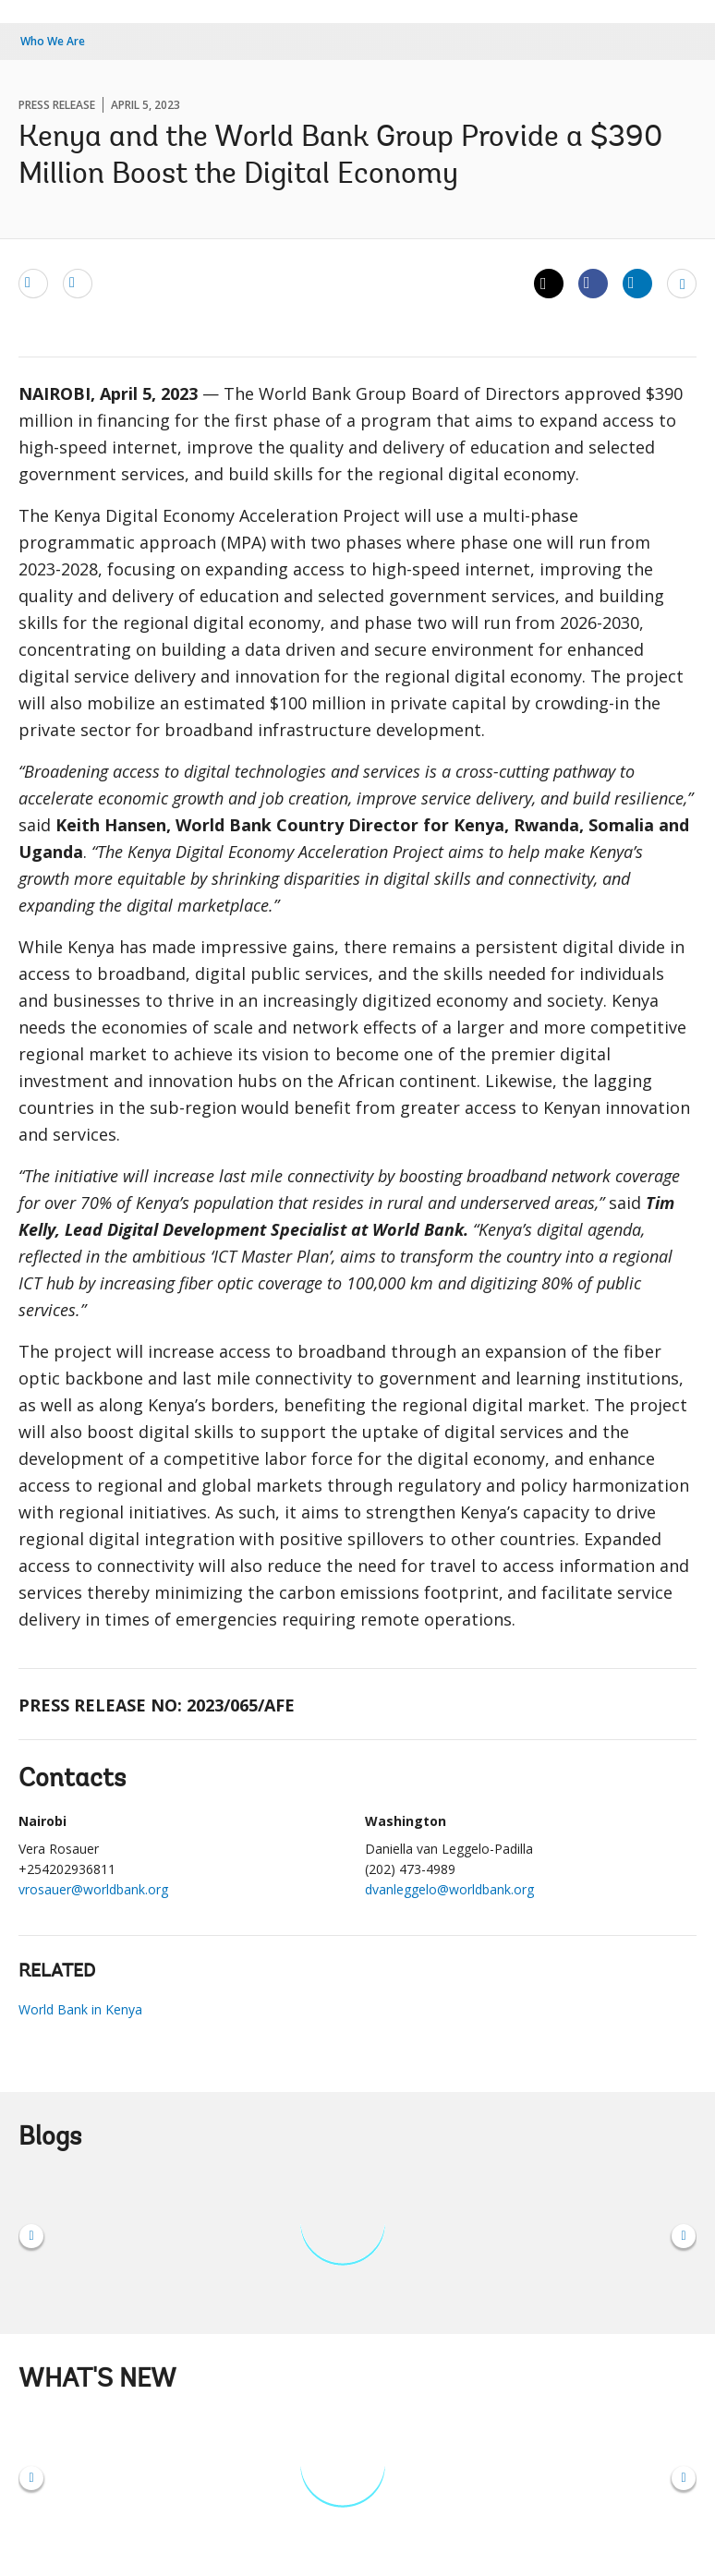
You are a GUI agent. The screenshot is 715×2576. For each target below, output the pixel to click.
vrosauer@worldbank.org (93, 1889)
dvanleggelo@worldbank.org (449, 1889)
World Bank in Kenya (80, 2009)
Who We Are (52, 41)
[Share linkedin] (637, 282)
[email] (33, 283)
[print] (77, 283)
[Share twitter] (549, 283)
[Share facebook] (593, 282)
